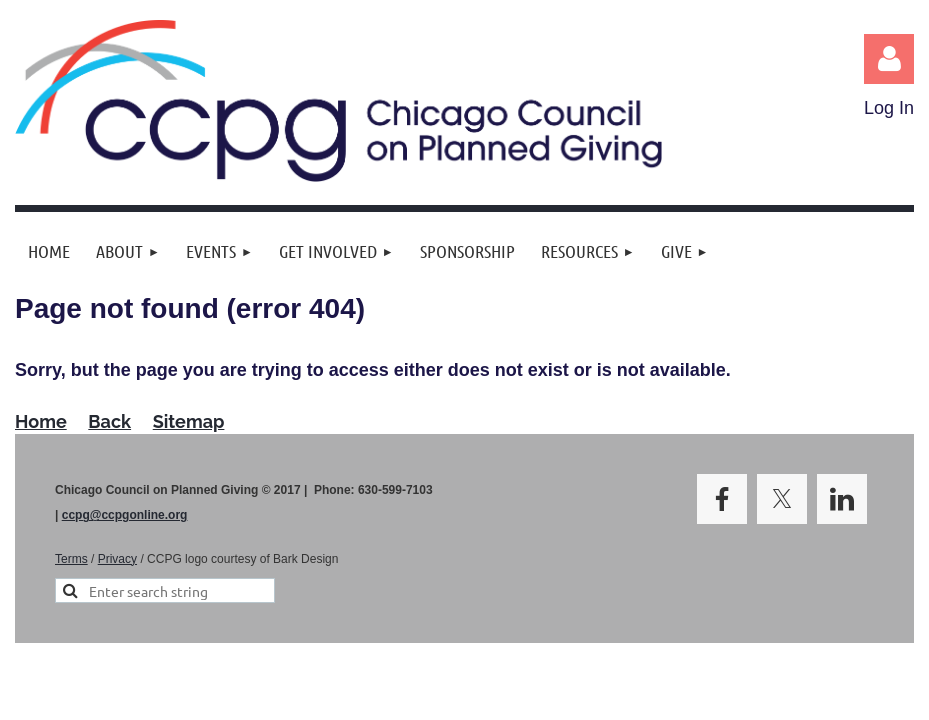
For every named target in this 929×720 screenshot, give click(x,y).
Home (41, 421)
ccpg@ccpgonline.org (125, 515)
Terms (71, 559)
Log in (889, 59)
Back (109, 421)
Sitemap (189, 421)
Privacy (117, 559)
